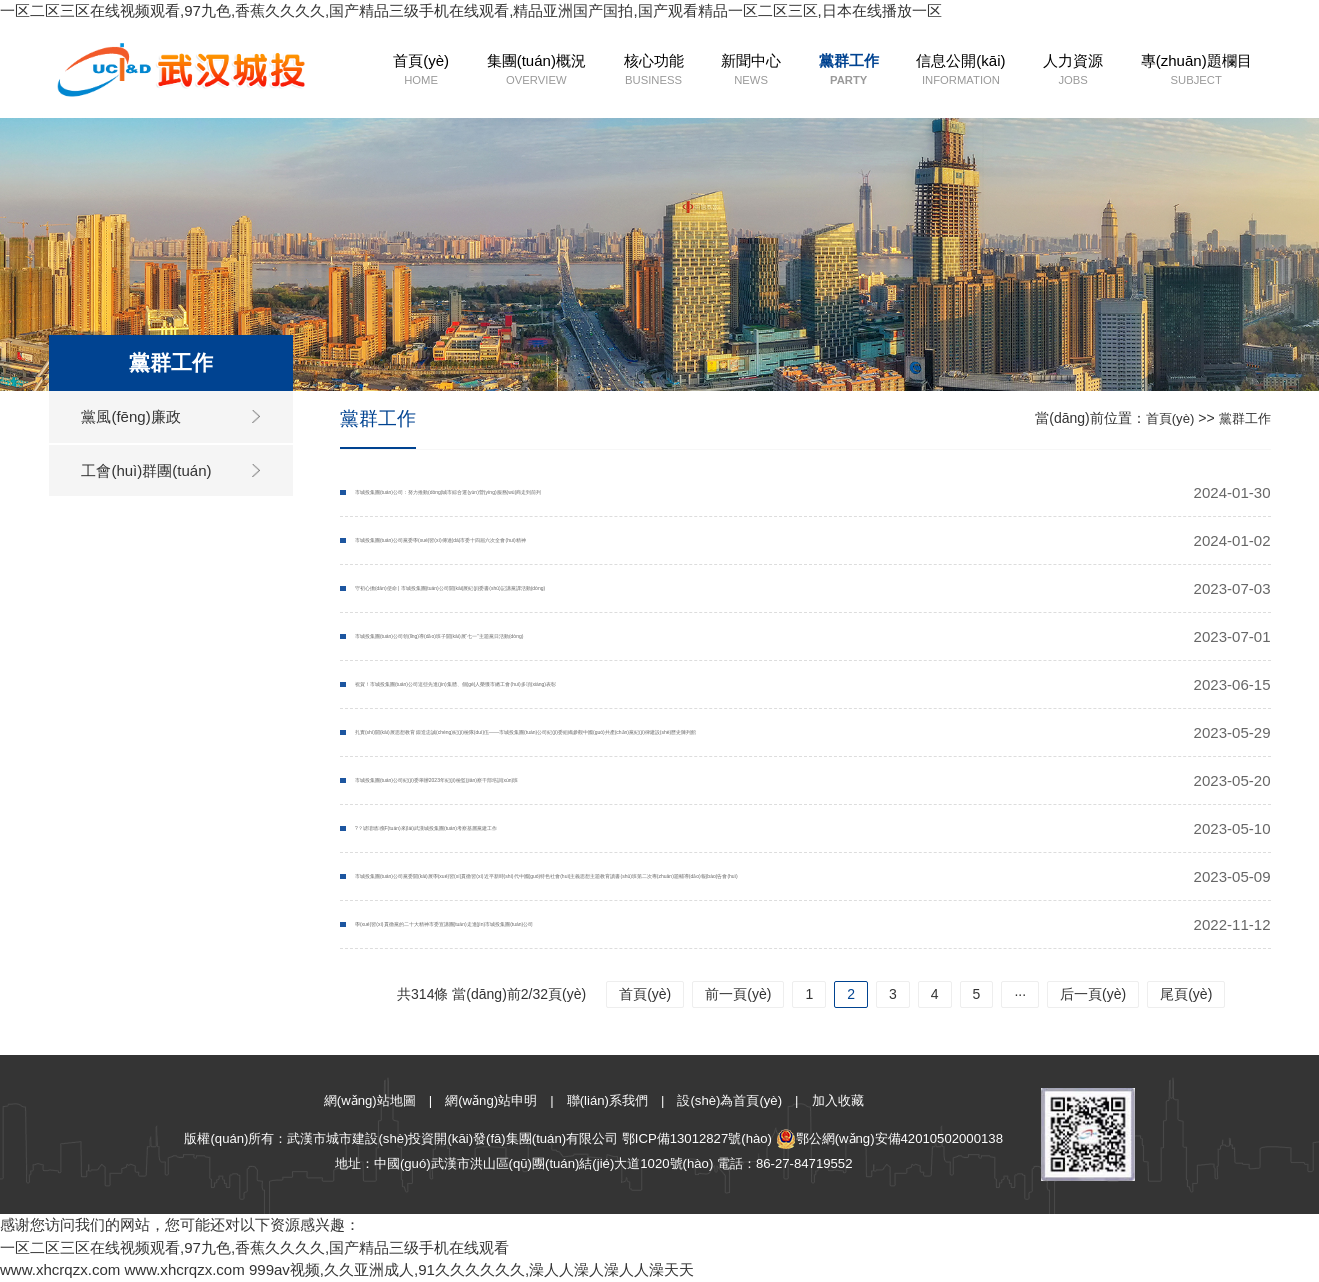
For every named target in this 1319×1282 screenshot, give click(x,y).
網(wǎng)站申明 (491, 1100)
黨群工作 (803, 71)
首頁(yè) (377, 71)
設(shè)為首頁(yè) (729, 1100)
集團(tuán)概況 (492, 71)
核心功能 (608, 71)
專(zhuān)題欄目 (1150, 71)
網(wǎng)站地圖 (370, 1100)
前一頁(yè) (738, 994)
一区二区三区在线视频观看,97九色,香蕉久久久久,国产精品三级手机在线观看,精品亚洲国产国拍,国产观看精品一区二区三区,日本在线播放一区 (471, 10)
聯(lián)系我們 (607, 1100)
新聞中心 (705, 71)
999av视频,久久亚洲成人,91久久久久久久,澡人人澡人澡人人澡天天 (471, 1269)
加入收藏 (838, 1100)
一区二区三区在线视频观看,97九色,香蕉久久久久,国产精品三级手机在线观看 (254, 1247)
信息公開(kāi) (915, 71)
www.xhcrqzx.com (60, 1269)
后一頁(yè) (1093, 994)
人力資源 (1026, 71)
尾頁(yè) (1186, 994)
